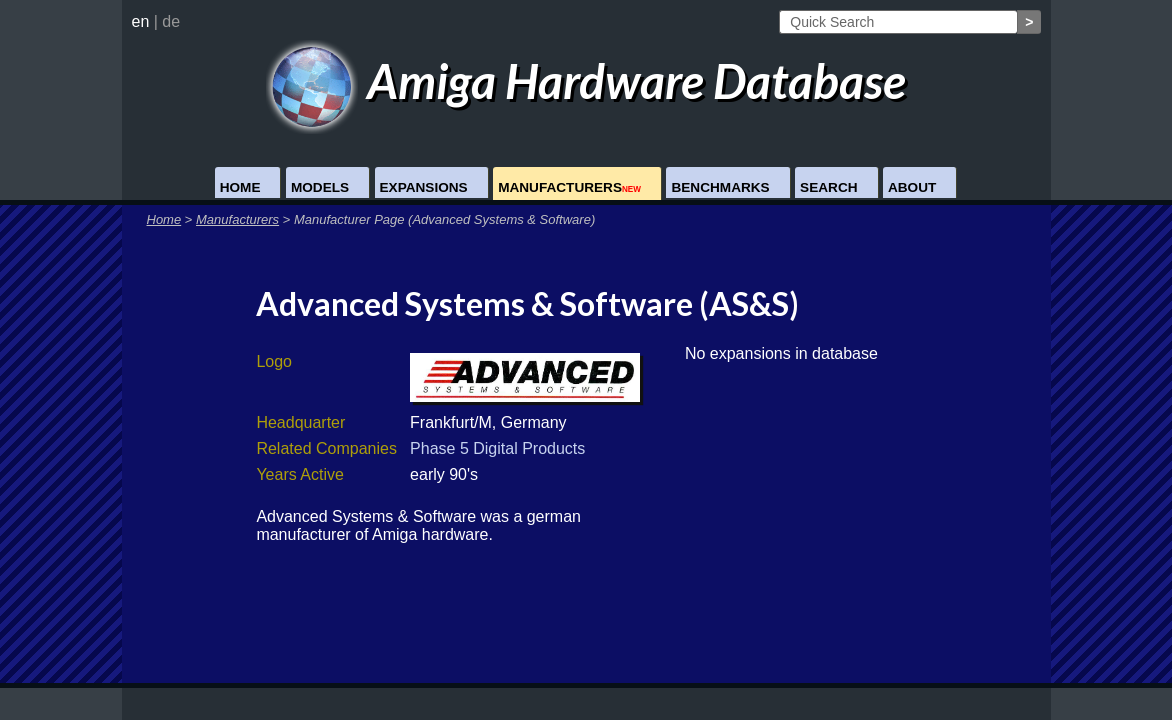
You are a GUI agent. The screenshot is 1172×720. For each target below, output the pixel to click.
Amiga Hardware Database (586, 80)
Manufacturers (569, 187)
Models (320, 187)
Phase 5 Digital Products (497, 448)
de (171, 21)
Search (828, 187)
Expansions (424, 187)
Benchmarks (720, 187)
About (912, 187)
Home (240, 187)
